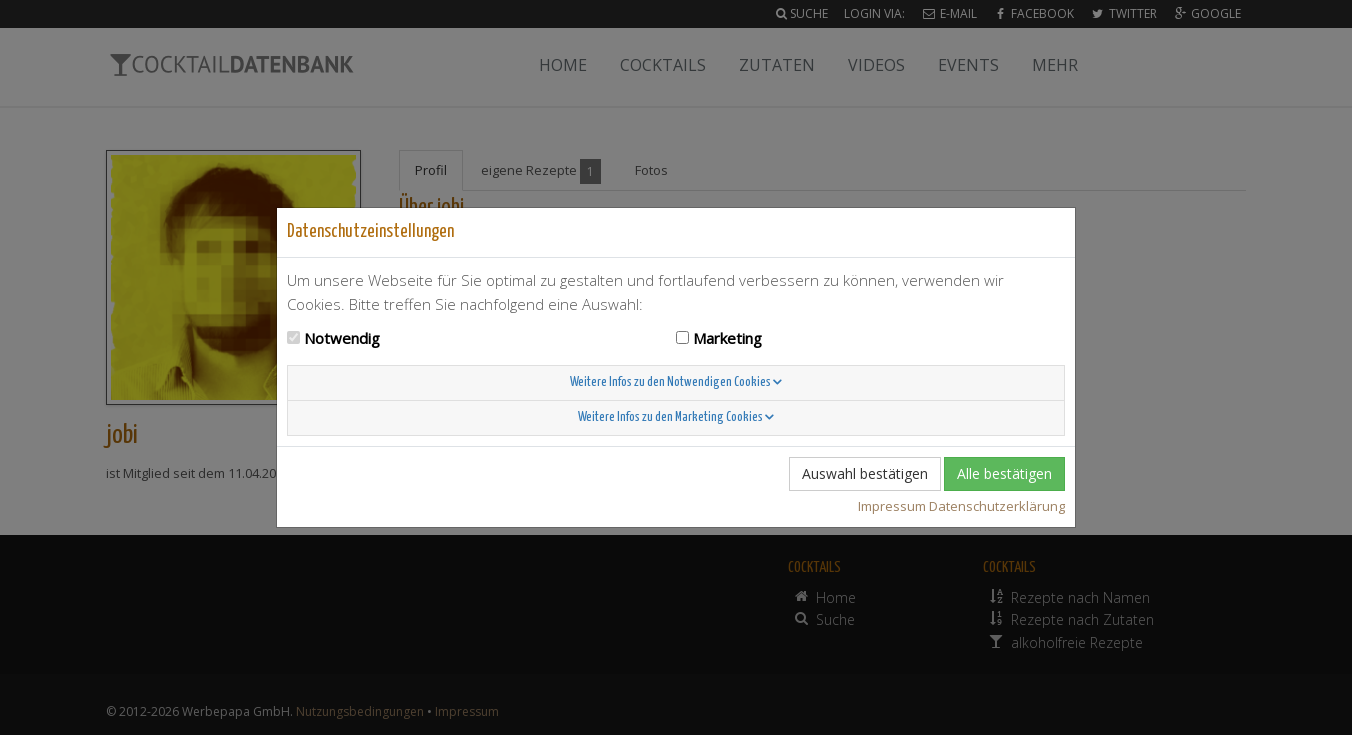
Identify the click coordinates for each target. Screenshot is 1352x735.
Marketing (727, 338)
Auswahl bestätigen (865, 473)
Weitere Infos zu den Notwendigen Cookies (676, 382)
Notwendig (342, 338)
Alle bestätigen (1004, 473)
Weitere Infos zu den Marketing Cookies (676, 417)
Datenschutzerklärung (997, 506)
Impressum (892, 506)
